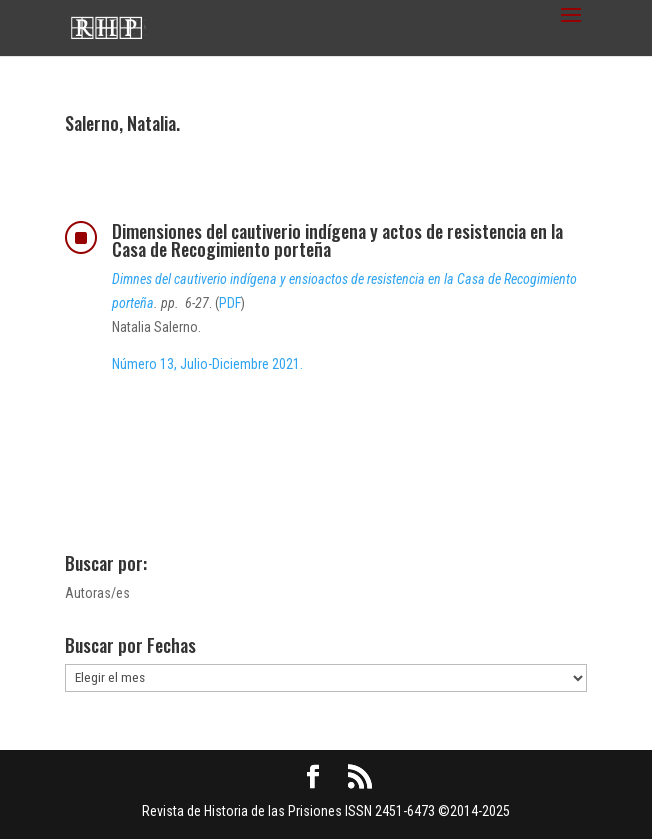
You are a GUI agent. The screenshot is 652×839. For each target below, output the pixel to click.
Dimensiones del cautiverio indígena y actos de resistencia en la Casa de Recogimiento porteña (337, 240)
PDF (230, 303)
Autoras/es (97, 593)
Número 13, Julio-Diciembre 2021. (207, 364)
